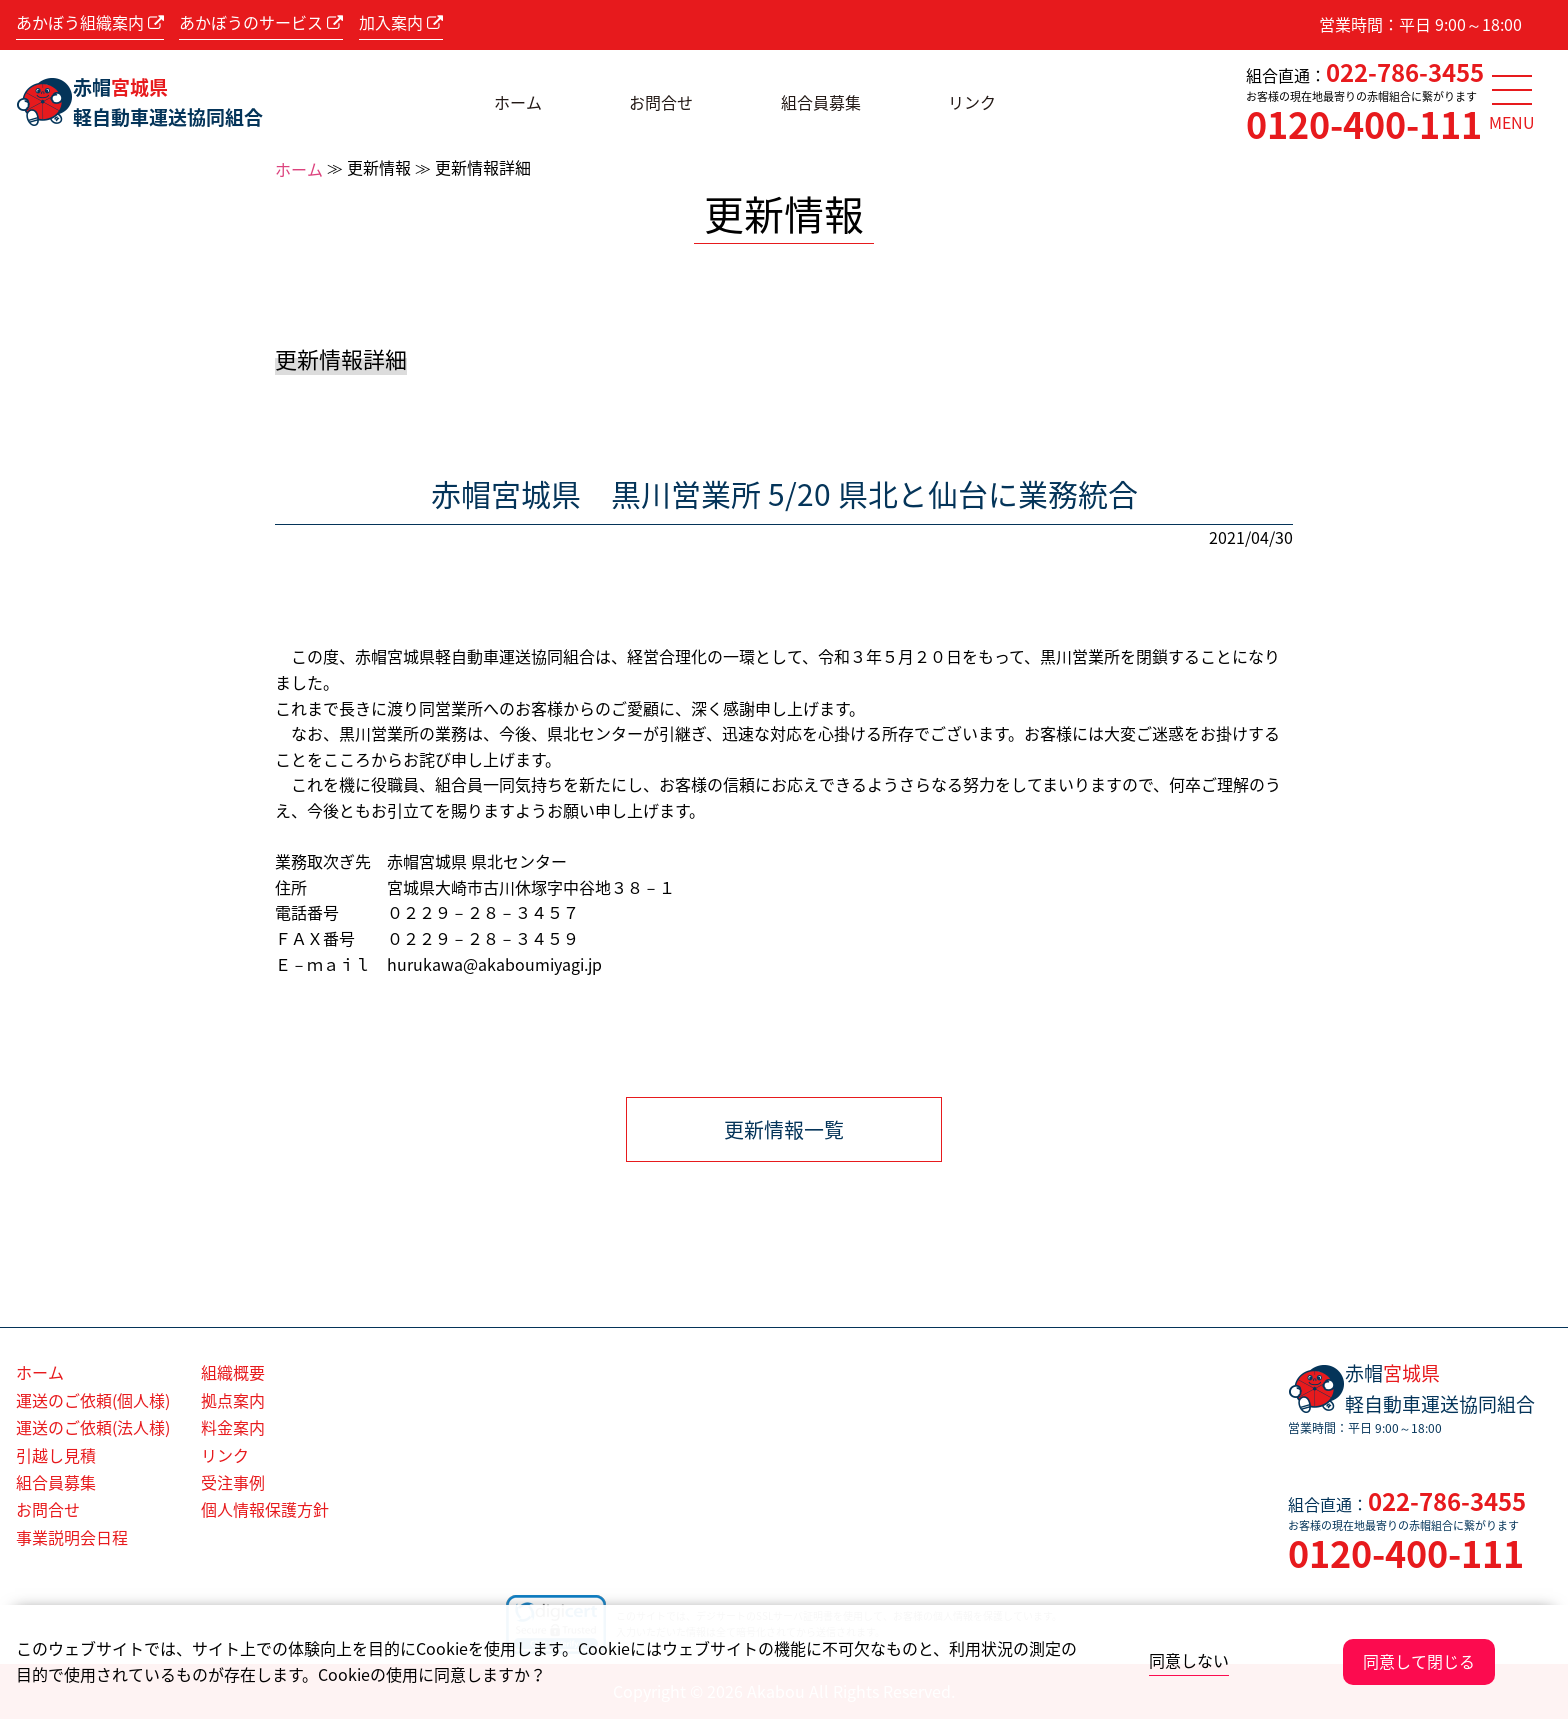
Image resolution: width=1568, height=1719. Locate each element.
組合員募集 (821, 102)
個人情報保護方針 (265, 1509)
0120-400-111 (1364, 124)
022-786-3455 (1405, 72)
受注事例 (233, 1482)
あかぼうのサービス (261, 22)
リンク (972, 102)
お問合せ (661, 102)
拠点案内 (233, 1400)
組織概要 (233, 1372)
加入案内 (401, 22)
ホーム (518, 102)
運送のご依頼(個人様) (93, 1400)
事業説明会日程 (72, 1537)
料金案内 (233, 1427)
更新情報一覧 (784, 1129)
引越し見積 (56, 1455)
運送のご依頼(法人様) (93, 1427)
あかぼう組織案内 (90, 22)
